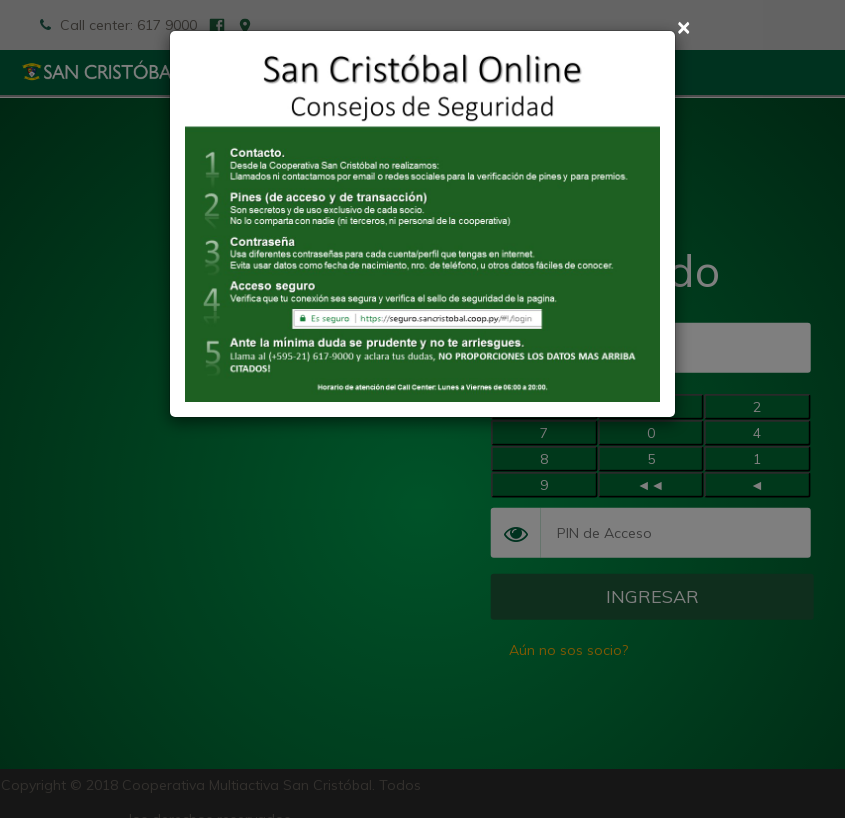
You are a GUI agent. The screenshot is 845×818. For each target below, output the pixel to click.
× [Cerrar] (683, 26)
